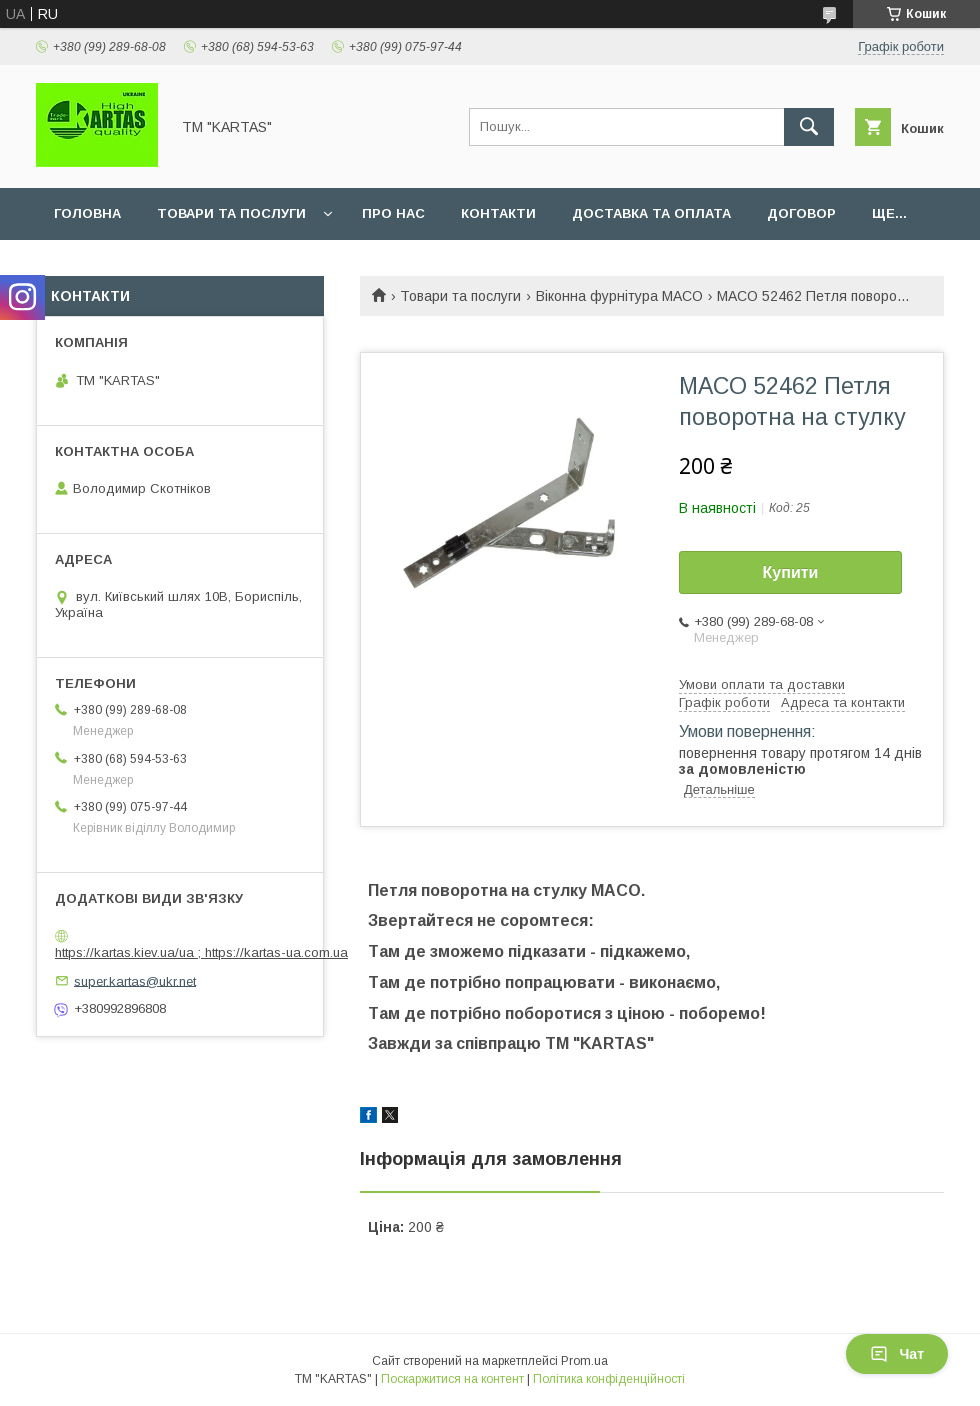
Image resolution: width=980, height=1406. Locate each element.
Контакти (498, 213)
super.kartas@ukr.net (135, 980)
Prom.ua (584, 1361)
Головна (87, 213)
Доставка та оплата (651, 213)
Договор (801, 213)
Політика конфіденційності (609, 1379)
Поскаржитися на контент (452, 1379)
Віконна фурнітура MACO (619, 296)
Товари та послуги (231, 213)
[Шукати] (809, 127)
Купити (791, 572)
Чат (897, 1354)
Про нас (393, 213)
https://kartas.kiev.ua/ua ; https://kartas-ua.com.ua (201, 952)
